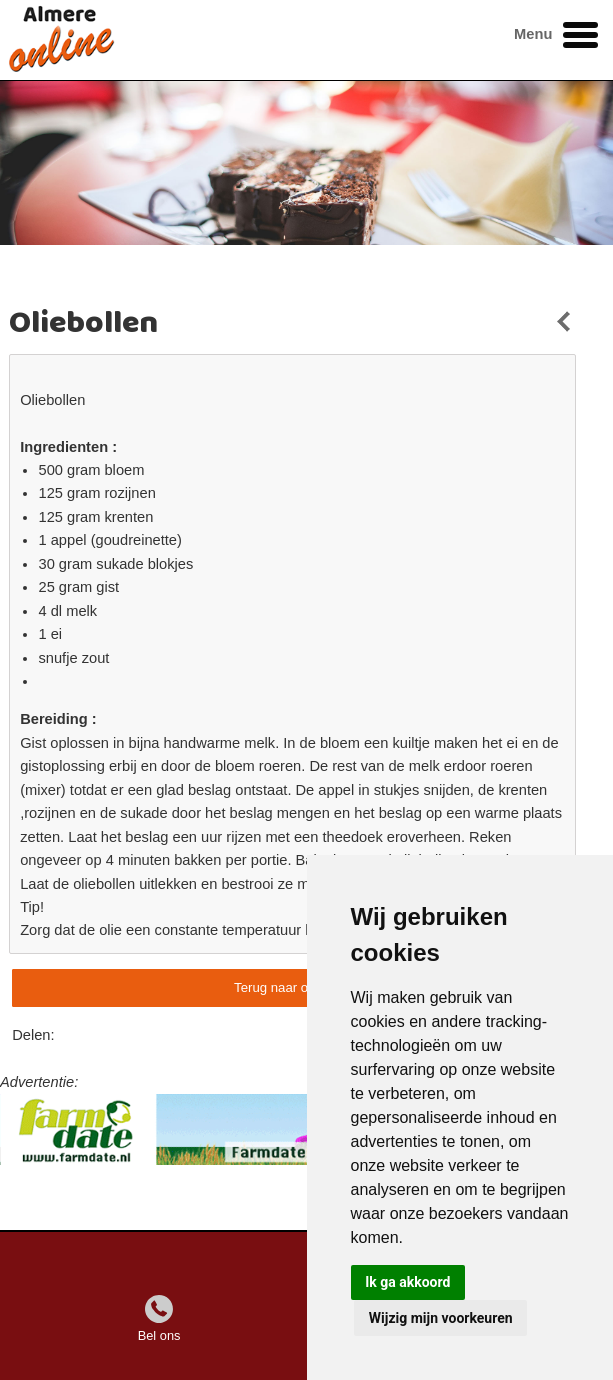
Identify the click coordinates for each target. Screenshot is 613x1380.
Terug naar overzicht (293, 987)
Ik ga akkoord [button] (407, 1282)
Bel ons (159, 1335)
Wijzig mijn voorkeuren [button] (441, 1318)
